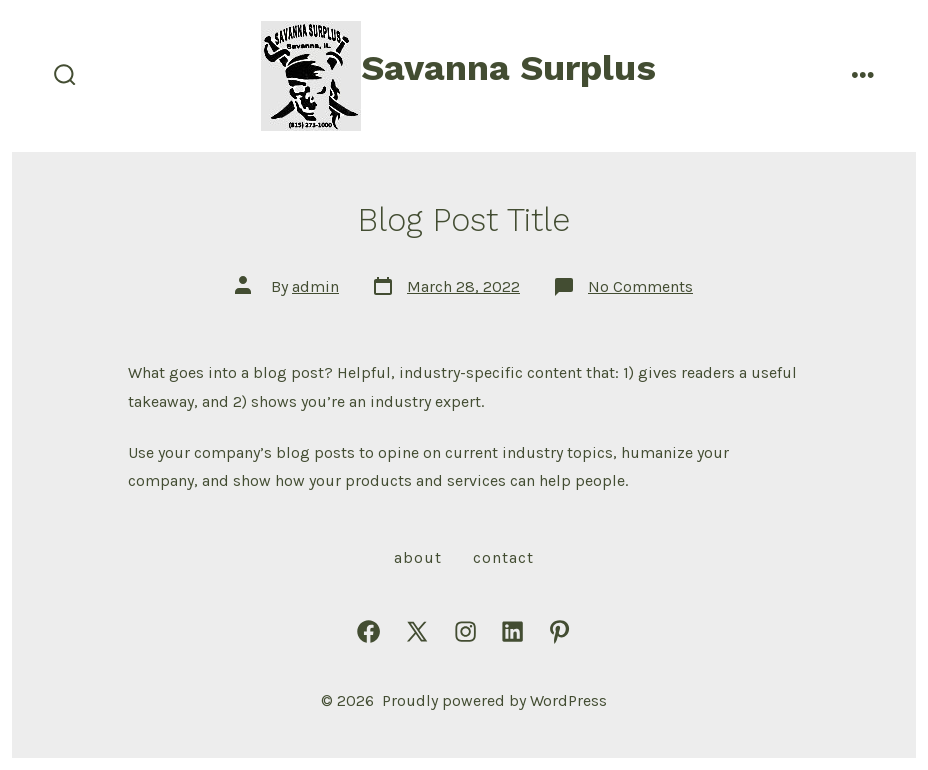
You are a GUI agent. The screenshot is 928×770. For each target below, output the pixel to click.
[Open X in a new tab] (417, 631)
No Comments (640, 286)
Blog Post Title (464, 220)
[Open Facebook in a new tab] (368, 631)
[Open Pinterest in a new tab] (559, 631)
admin (315, 286)
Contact (503, 557)
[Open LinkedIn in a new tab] (512, 631)
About (418, 557)
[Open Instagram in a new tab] (465, 631)
